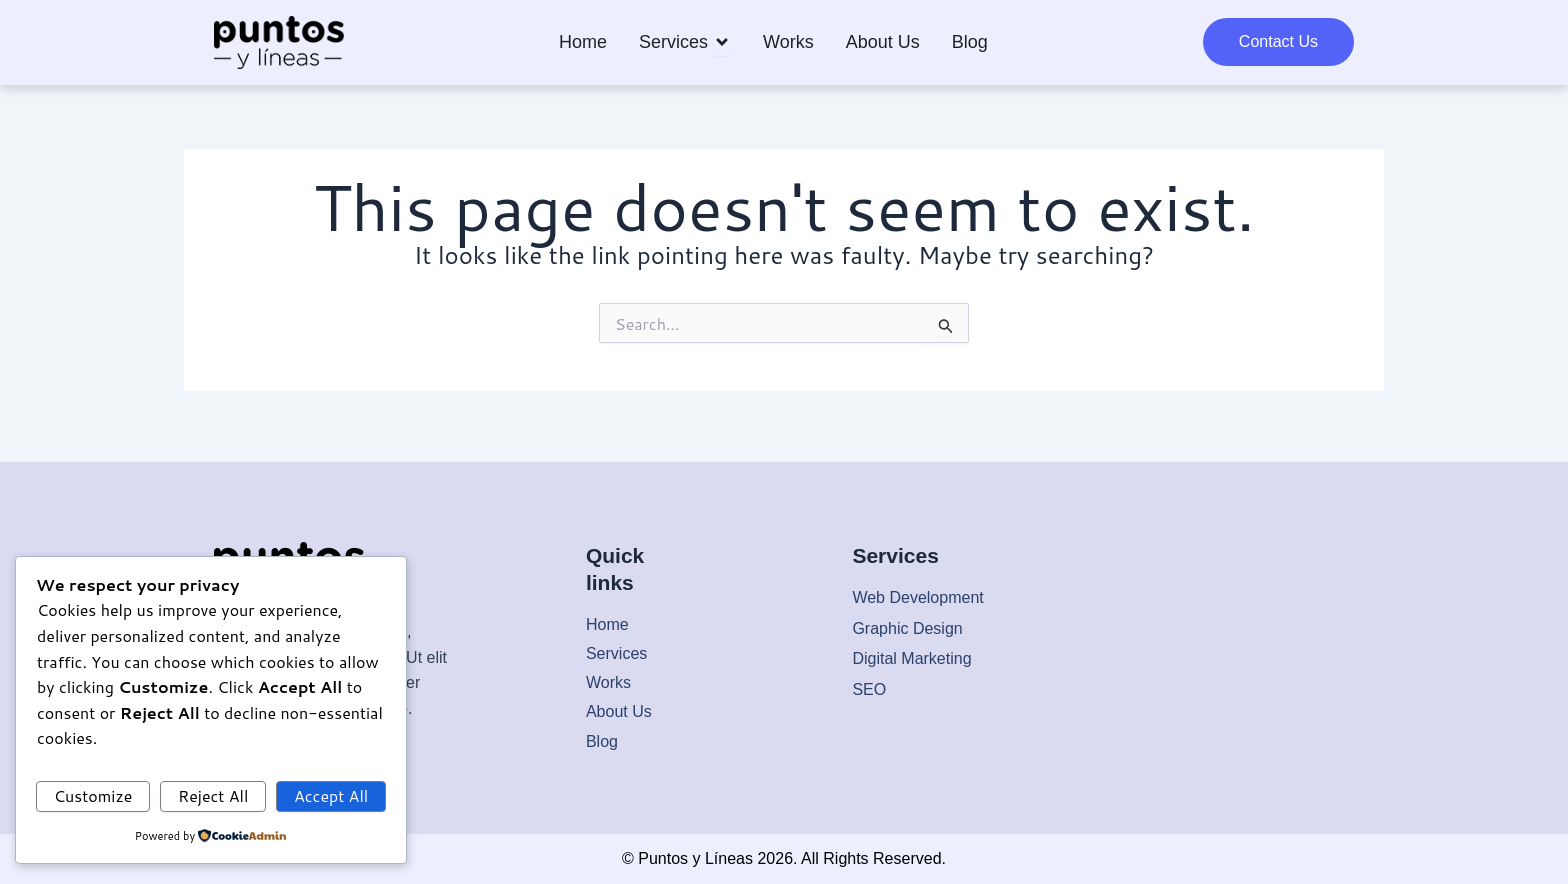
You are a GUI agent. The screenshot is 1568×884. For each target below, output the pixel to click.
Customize (93, 794)
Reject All (213, 794)
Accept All (331, 794)
